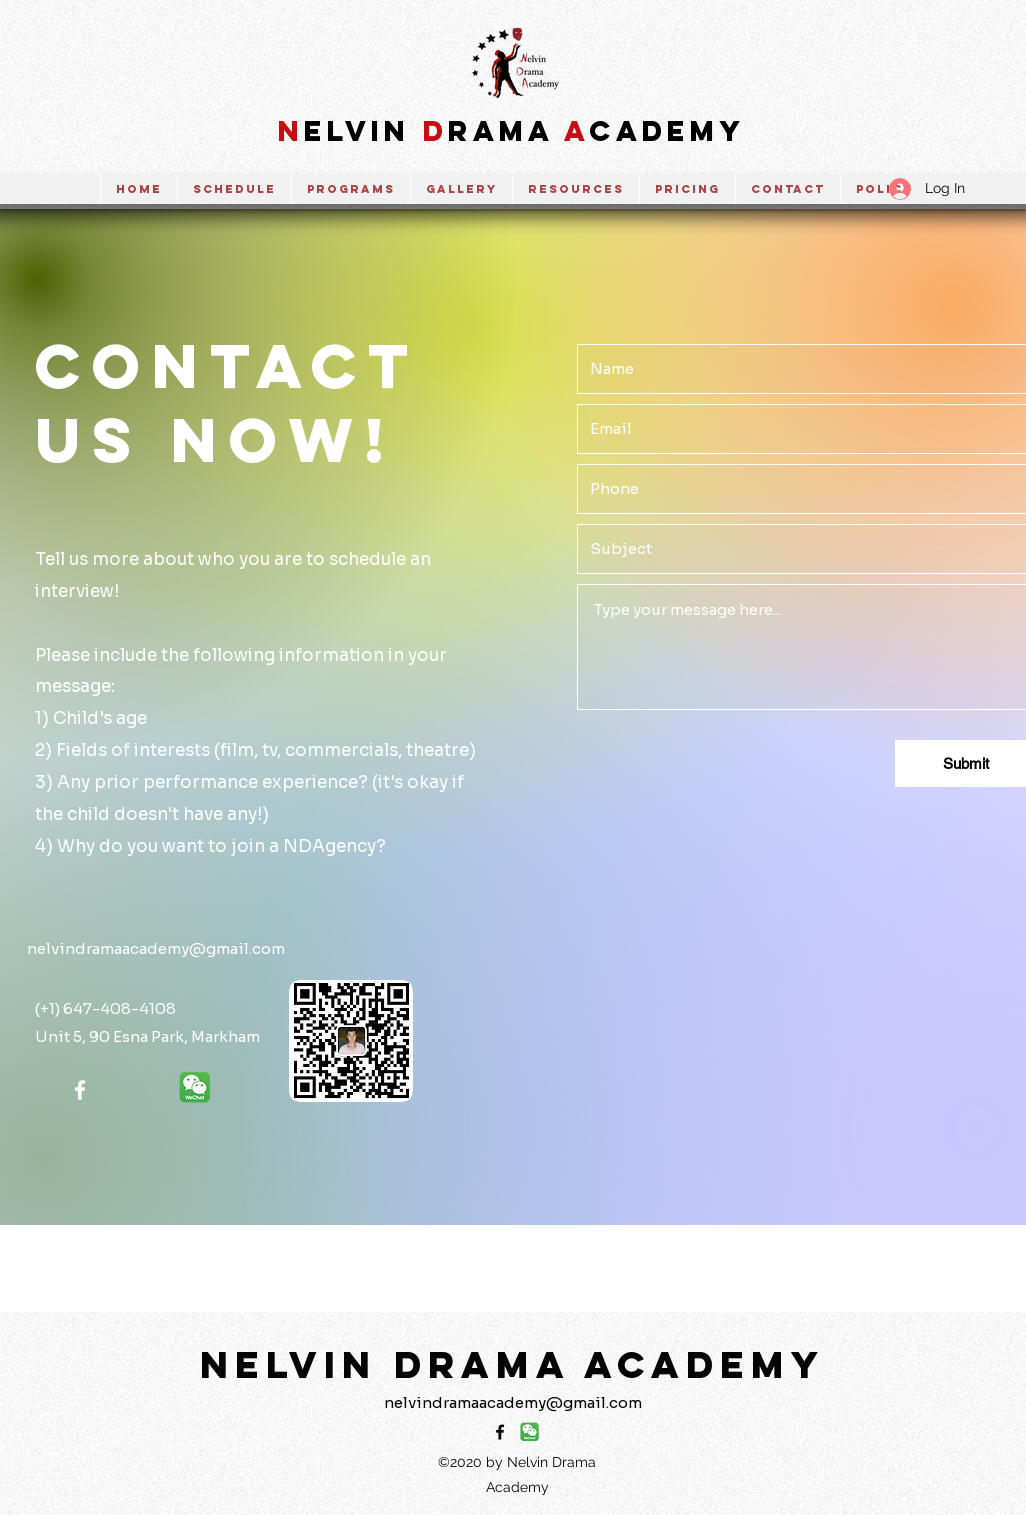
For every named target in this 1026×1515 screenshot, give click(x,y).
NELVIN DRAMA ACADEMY (512, 1364)
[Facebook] (80, 1090)
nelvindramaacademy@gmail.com (156, 948)
